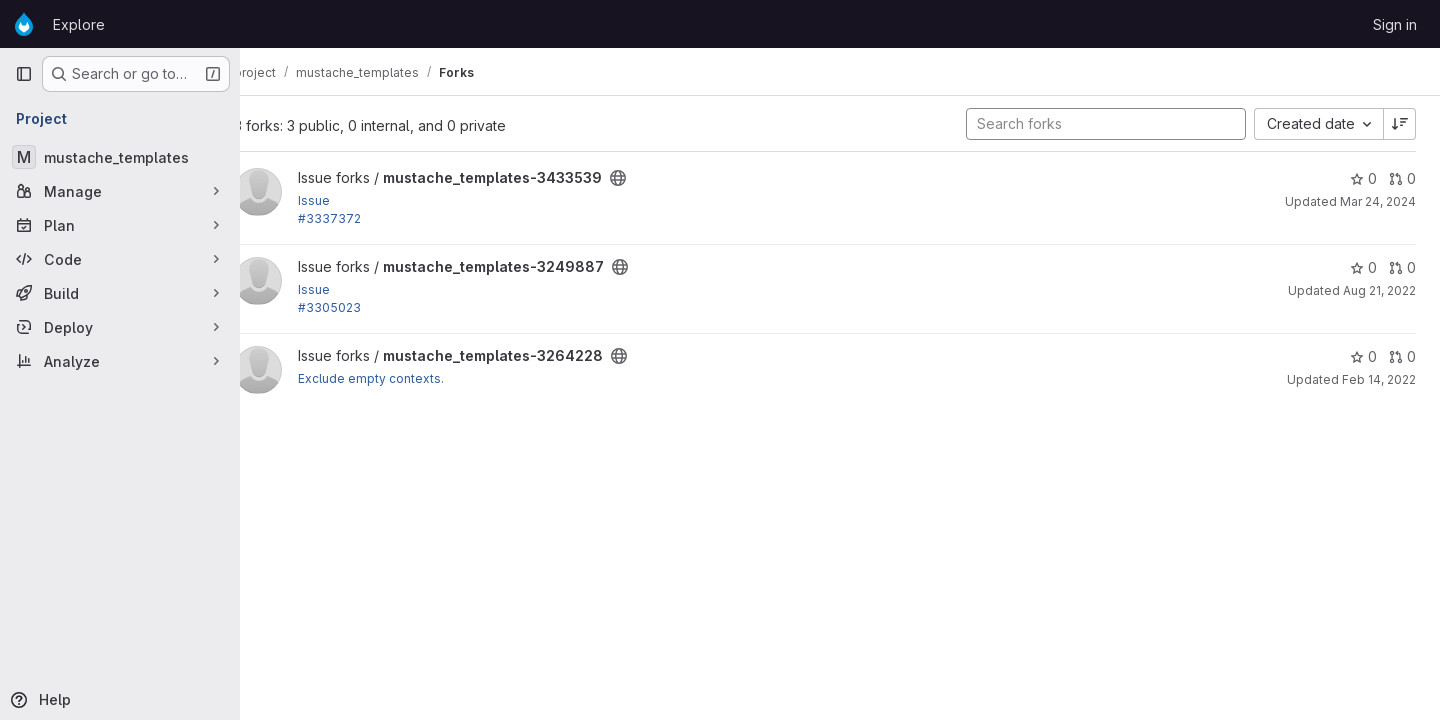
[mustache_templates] (120, 157)
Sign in (1395, 24)
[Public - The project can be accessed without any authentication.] (648, 178)
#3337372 (359, 218)
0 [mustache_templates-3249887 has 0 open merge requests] (1402, 267)
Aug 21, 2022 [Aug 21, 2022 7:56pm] (1379, 290)
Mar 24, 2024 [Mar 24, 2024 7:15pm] (1378, 201)
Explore (79, 24)
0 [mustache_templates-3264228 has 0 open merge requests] (1402, 356)
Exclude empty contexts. (401, 378)
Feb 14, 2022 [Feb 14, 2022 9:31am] (1379, 379)
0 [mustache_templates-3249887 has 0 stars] (1363, 267)
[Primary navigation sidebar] (24, 74)
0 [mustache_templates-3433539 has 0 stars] (1363, 178)
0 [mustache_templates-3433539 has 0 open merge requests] (1402, 178)
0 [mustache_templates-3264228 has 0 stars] (1363, 356)
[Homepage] (24, 24)
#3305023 (359, 307)
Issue (344, 200)
